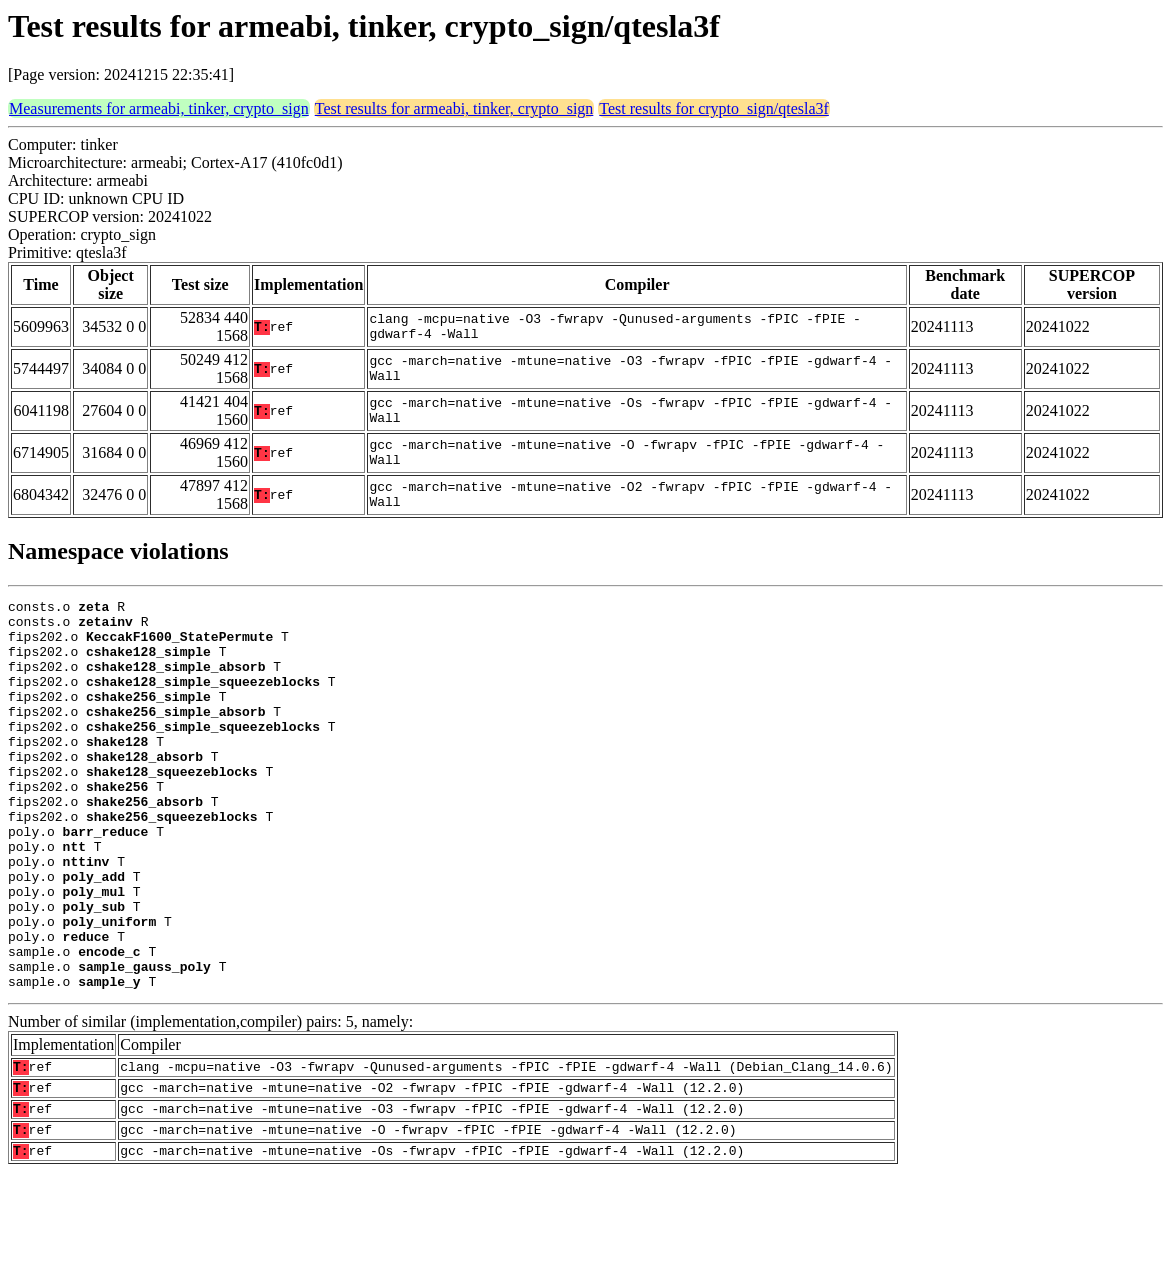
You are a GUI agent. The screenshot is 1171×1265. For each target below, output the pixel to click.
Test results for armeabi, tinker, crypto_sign (454, 108)
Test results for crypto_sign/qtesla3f (714, 108)
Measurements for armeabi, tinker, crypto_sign (159, 108)
